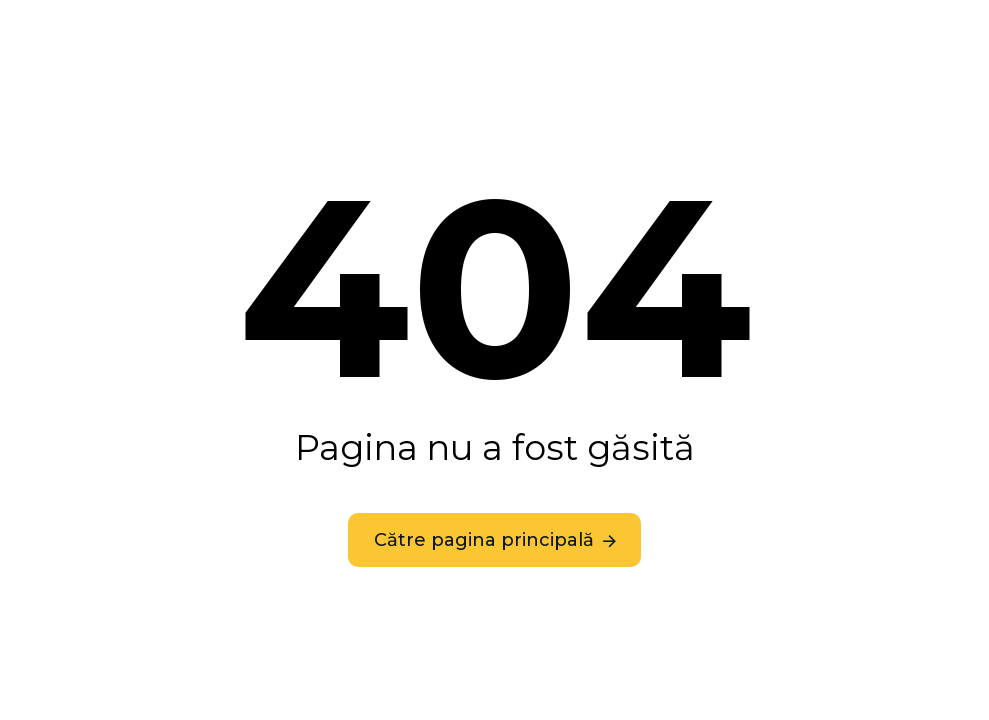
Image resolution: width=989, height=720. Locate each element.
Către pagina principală (484, 540)
